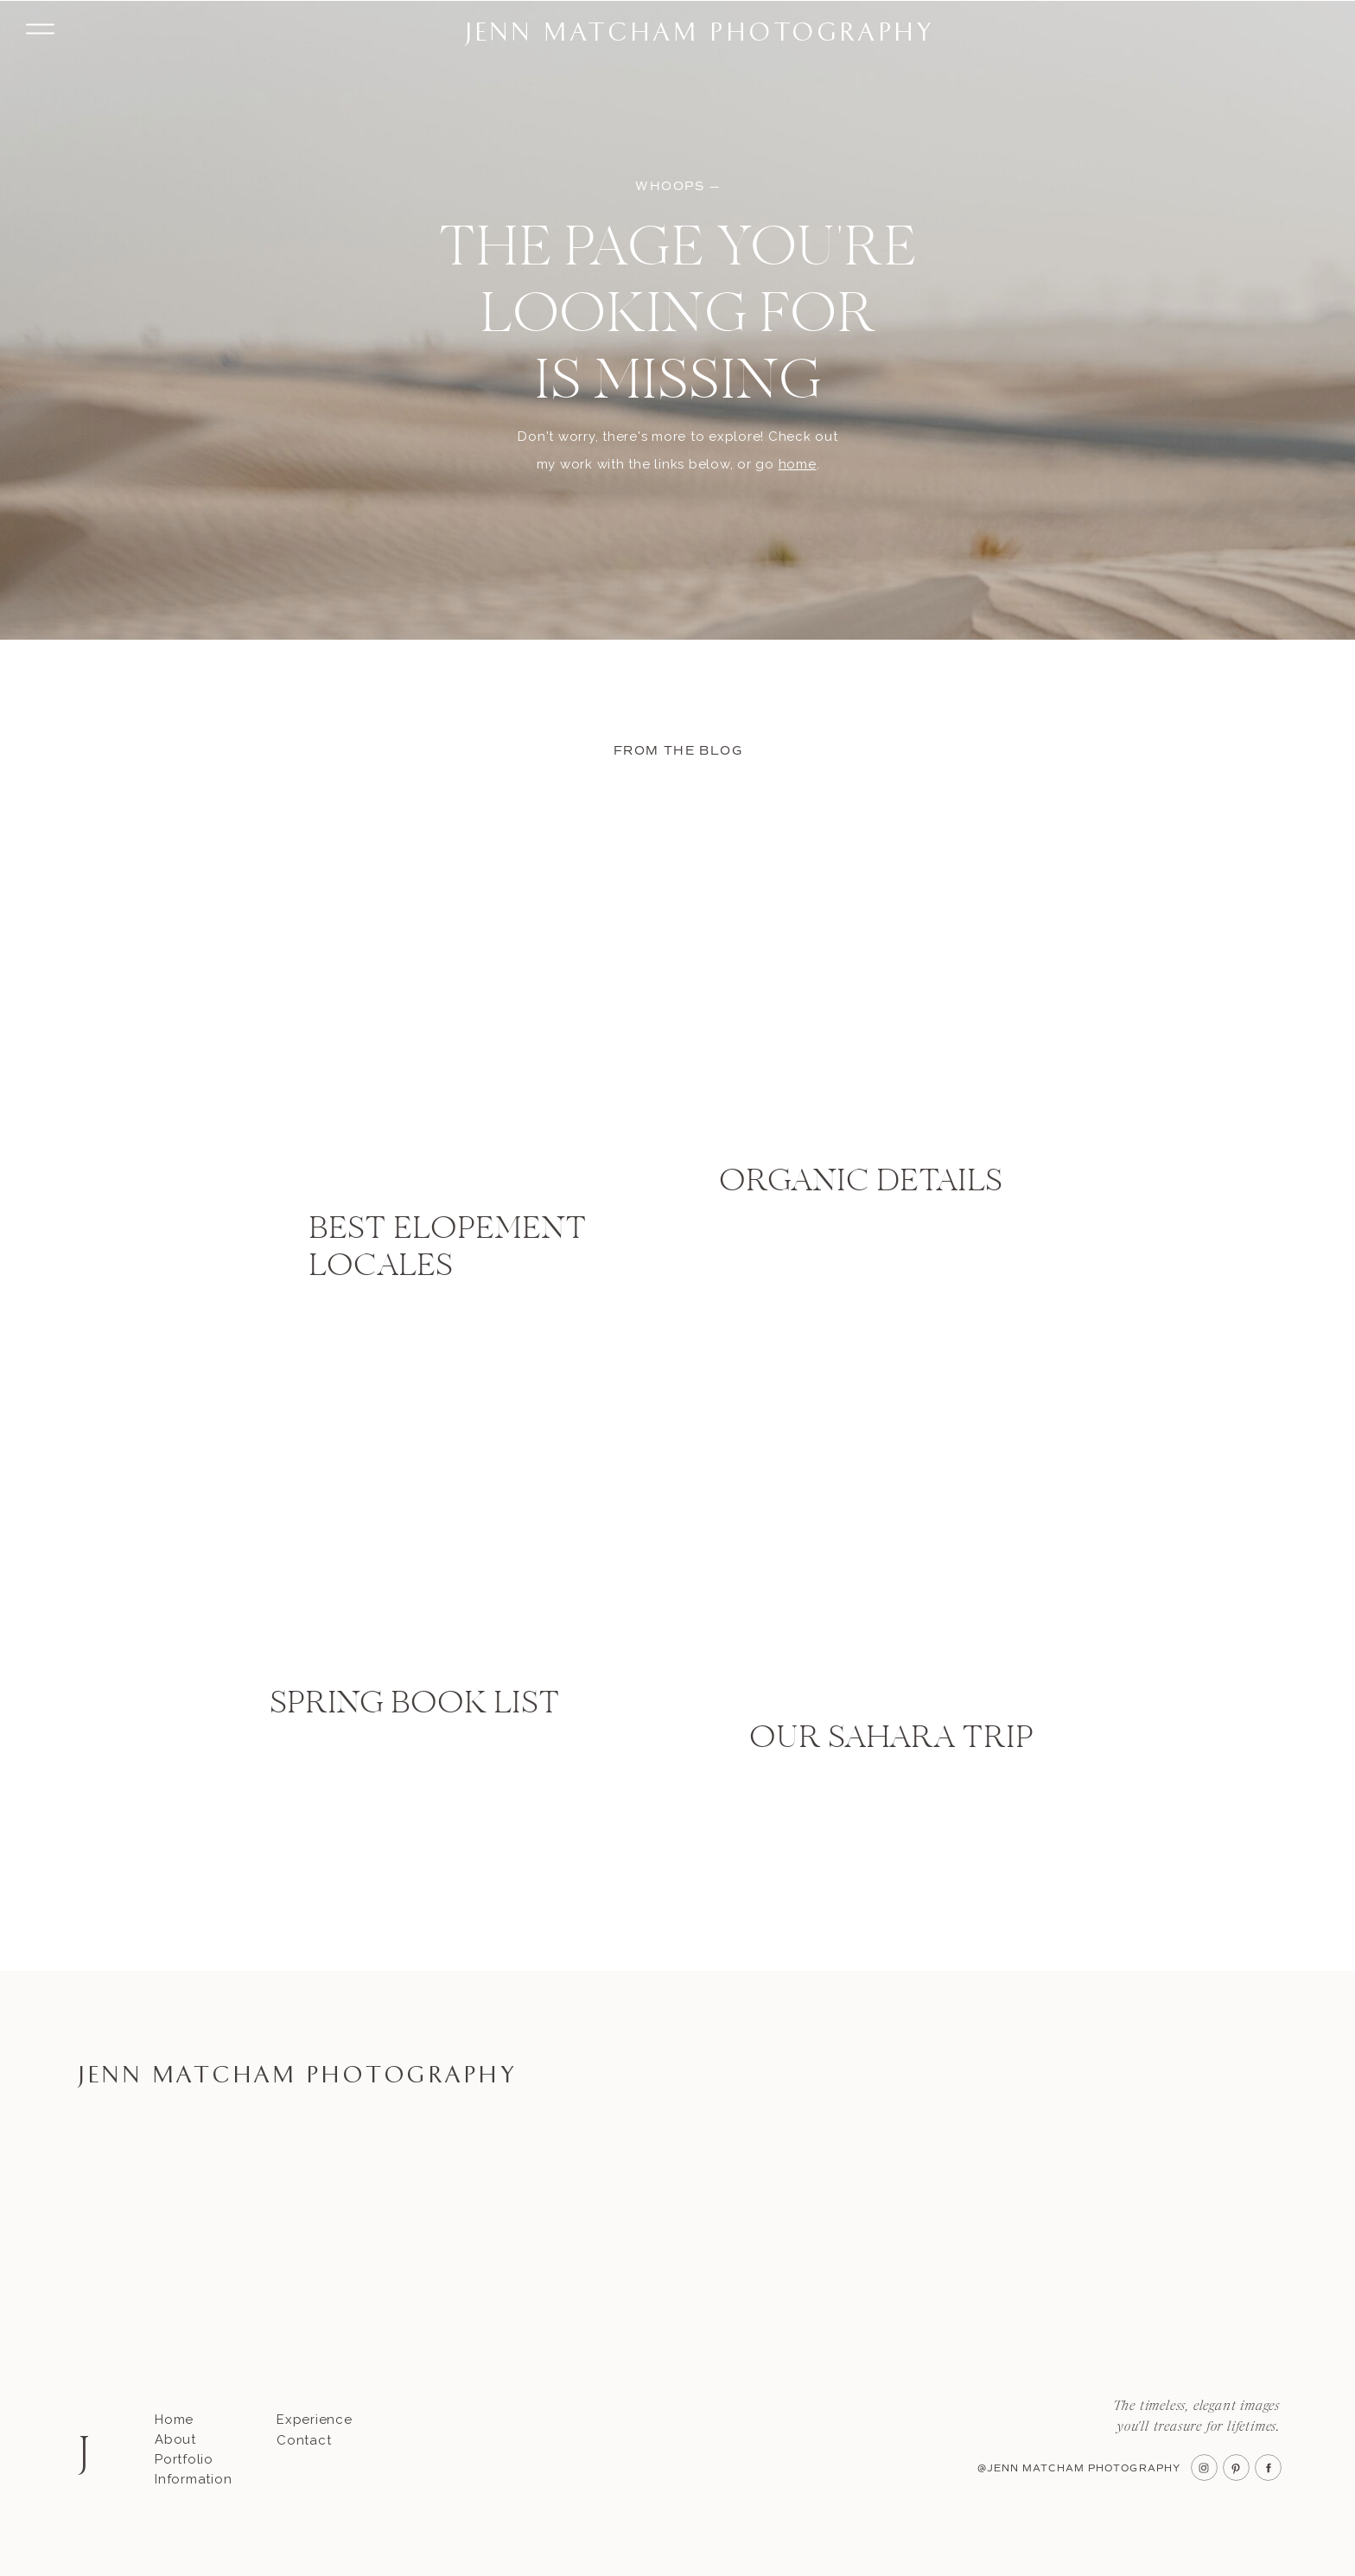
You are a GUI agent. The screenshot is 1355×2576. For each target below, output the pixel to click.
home (798, 464)
